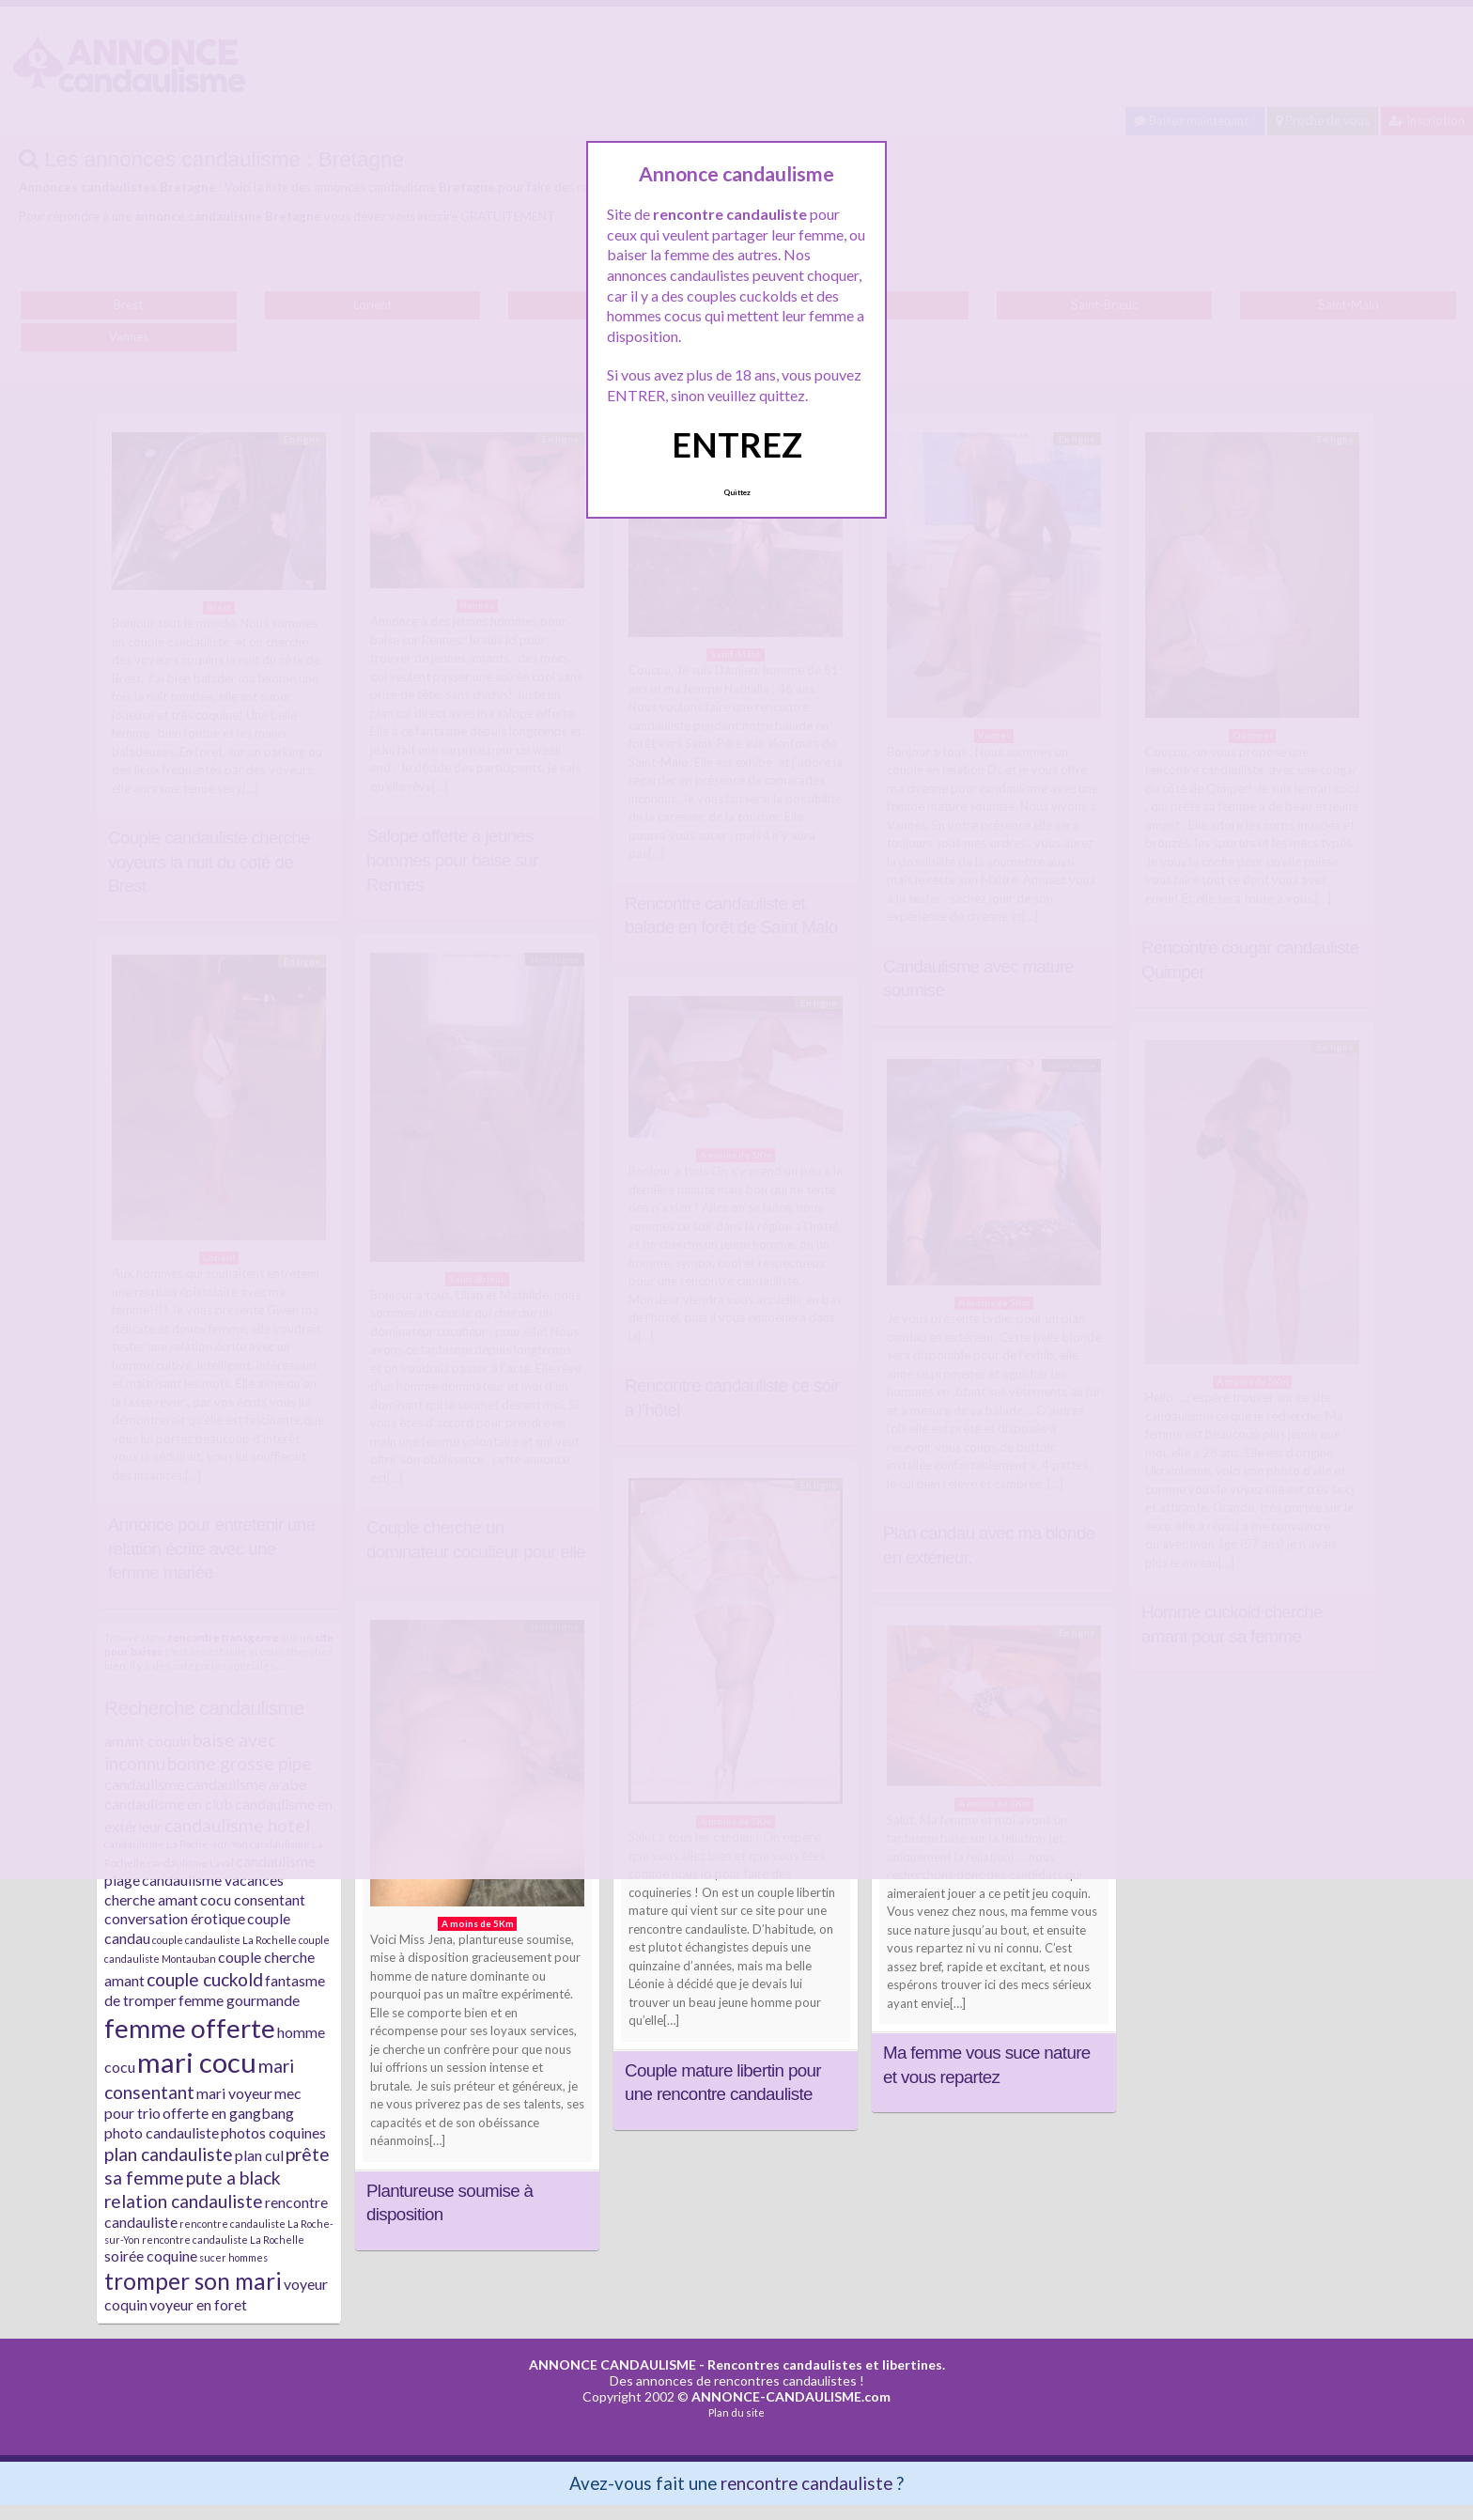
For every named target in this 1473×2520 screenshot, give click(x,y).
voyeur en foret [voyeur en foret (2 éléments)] (198, 2304)
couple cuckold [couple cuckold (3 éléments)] (205, 1979)
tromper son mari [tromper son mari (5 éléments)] (193, 2280)
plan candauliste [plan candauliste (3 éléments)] (168, 2154)
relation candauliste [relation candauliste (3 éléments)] (183, 2201)
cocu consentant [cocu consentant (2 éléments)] (252, 1899)
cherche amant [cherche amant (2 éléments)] (151, 1899)
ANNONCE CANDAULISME (612, 2364)
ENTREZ (737, 444)
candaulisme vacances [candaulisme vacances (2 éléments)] (213, 1880)
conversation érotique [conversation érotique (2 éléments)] (174, 1918)
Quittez (737, 492)
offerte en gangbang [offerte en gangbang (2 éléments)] (228, 2113)
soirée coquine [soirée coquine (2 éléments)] (150, 2255)
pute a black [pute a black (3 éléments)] (233, 2177)
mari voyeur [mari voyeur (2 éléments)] (234, 2093)
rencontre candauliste (806, 2483)
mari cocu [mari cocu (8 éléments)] (196, 2062)
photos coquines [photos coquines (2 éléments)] (273, 2132)
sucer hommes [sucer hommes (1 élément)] (233, 2257)
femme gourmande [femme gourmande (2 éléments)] (239, 2000)
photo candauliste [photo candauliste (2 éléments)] (161, 2132)
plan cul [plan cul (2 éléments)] (259, 2155)
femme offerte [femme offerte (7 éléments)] (189, 2028)
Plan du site (736, 2412)
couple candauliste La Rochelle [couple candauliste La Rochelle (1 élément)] (224, 1940)
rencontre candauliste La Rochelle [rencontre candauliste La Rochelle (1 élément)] (223, 2239)
